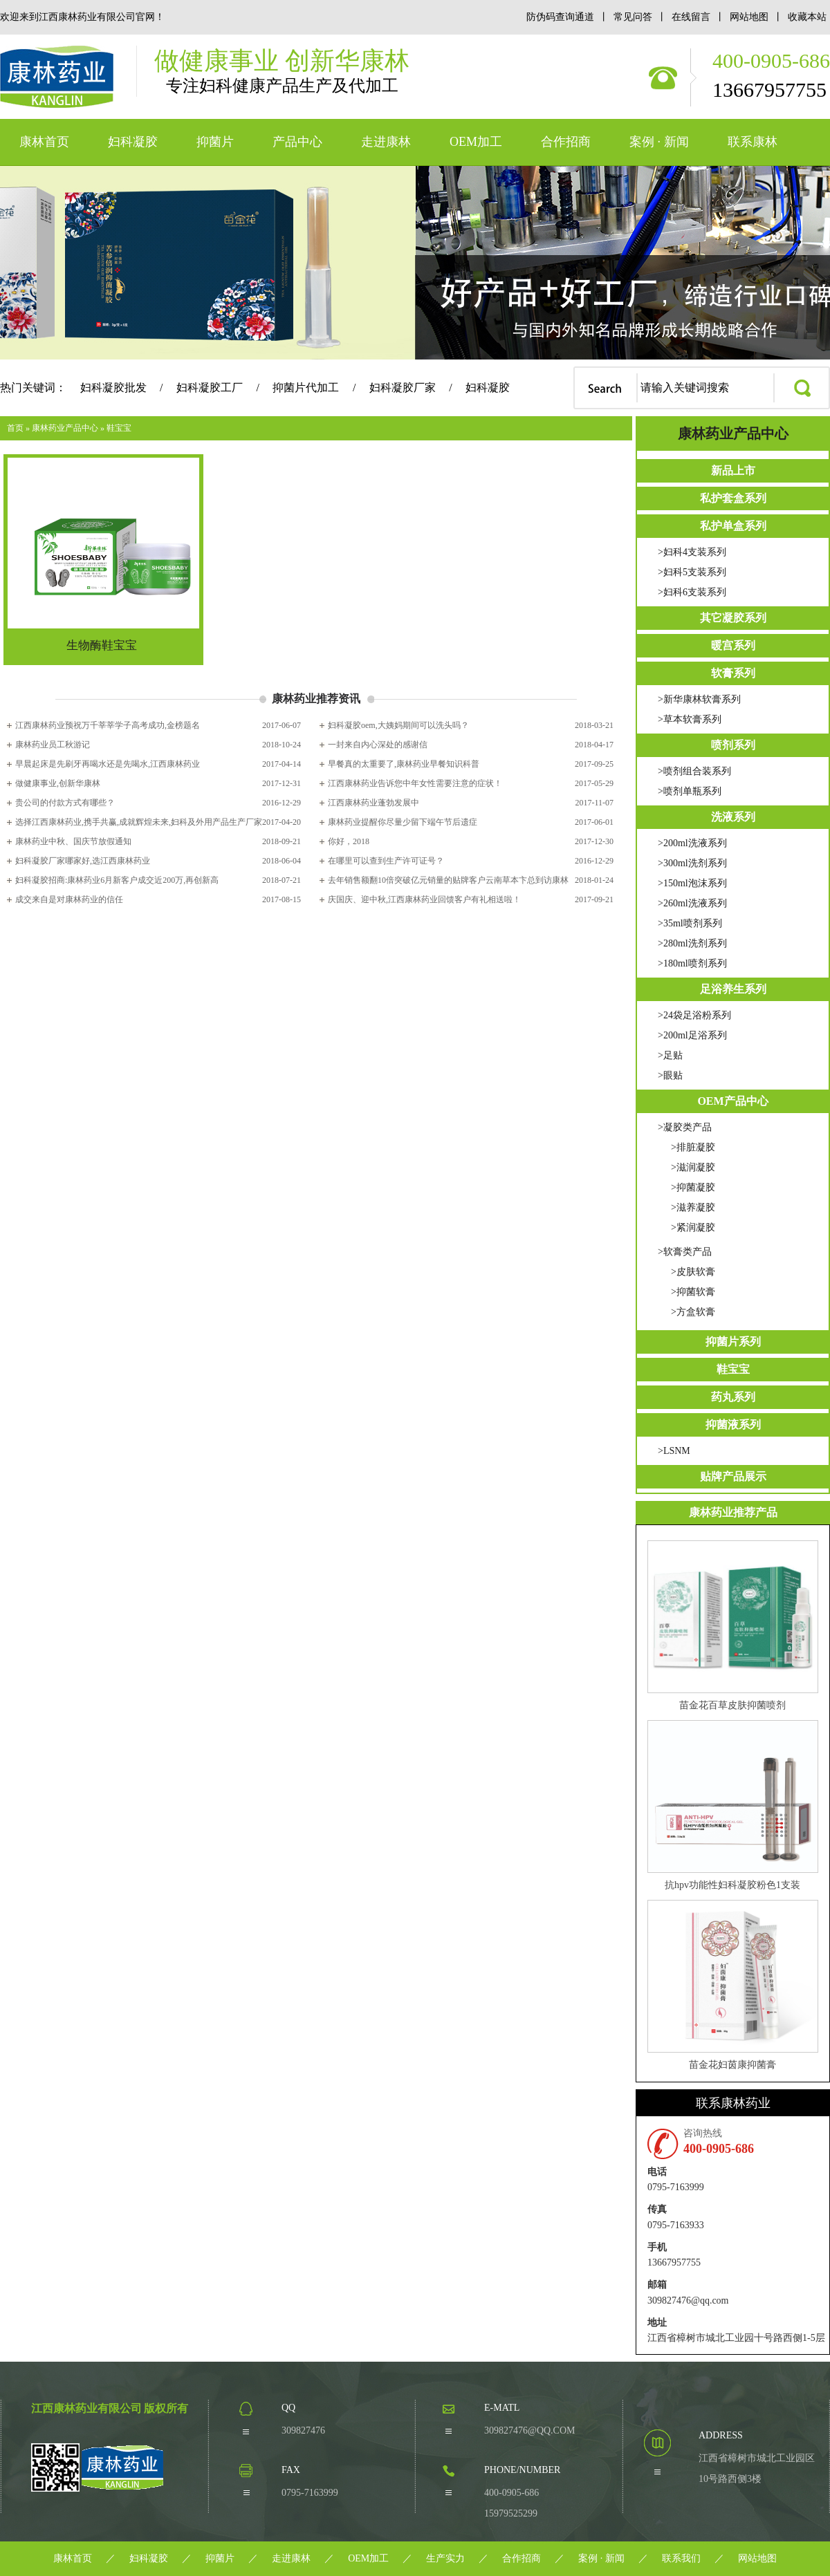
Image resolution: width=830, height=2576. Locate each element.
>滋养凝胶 (693, 1207)
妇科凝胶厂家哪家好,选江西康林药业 (82, 861)
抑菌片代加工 (306, 387)
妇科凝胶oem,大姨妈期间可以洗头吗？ (398, 725)
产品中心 (297, 142)
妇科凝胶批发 (113, 387)
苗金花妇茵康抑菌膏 (732, 2065)
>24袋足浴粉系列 (694, 1015)
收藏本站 (807, 17)
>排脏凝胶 (693, 1147)
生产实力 (445, 2558)
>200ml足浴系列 (692, 1035)
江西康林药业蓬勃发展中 (373, 803)
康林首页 (44, 142)
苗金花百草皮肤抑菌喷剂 (732, 1705)
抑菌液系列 (733, 1424)
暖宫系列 (733, 645)
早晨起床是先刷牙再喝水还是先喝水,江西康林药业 (107, 764)
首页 (15, 428)
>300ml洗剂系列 (692, 863)
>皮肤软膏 (693, 1272)
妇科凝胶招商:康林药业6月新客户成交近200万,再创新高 (117, 880)
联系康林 (752, 142)
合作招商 (566, 142)
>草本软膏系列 (689, 719)
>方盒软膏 (693, 1312)
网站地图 (750, 17)
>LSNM (674, 1451)
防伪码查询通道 (560, 17)
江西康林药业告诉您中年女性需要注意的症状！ (415, 783)
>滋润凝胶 (693, 1167)
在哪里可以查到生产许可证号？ (386, 861)
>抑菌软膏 (693, 1292)
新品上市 (733, 470)
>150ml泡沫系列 (692, 883)
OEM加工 (476, 142)
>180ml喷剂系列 (692, 963)
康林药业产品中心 (65, 428)
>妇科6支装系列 (692, 592)
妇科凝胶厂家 (402, 387)
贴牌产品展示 (733, 1476)
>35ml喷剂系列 (690, 923)
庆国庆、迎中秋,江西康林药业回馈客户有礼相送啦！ (424, 899)
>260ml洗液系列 (692, 903)
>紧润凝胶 (693, 1227)
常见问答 (633, 17)
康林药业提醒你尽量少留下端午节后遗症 (402, 822)
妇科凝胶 (133, 142)
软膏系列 (733, 673)
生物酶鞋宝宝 (101, 645)
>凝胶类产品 (685, 1127)
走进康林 (386, 142)
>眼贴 (670, 1075)
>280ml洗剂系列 (692, 943)
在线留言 (692, 17)
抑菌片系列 (733, 1341)
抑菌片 (215, 142)
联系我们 (681, 2558)
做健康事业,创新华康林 (57, 783)
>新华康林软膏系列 (699, 699)
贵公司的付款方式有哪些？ (65, 803)
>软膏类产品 (685, 1252)
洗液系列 (733, 817)
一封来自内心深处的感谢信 (377, 744)
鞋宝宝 (119, 428)
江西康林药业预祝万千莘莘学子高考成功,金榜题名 (107, 725)
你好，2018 (348, 841)
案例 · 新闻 (659, 142)
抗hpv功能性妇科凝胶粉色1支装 (732, 1885)
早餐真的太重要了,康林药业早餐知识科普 (403, 764)
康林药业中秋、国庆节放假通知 (73, 841)
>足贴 (670, 1055)
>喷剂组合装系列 (694, 771)
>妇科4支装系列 (692, 552)
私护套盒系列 (733, 498)
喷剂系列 (733, 745)
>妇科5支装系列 (692, 572)
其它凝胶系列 (733, 618)
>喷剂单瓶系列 (689, 791)
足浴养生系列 (733, 989)
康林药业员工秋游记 (52, 744)
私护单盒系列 (733, 526)
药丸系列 (733, 1397)
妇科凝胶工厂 (209, 387)
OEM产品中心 (732, 1101)
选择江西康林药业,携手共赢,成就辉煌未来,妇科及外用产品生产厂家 (138, 822)
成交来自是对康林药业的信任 (69, 899)
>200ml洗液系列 (692, 843)
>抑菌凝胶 (693, 1187)
